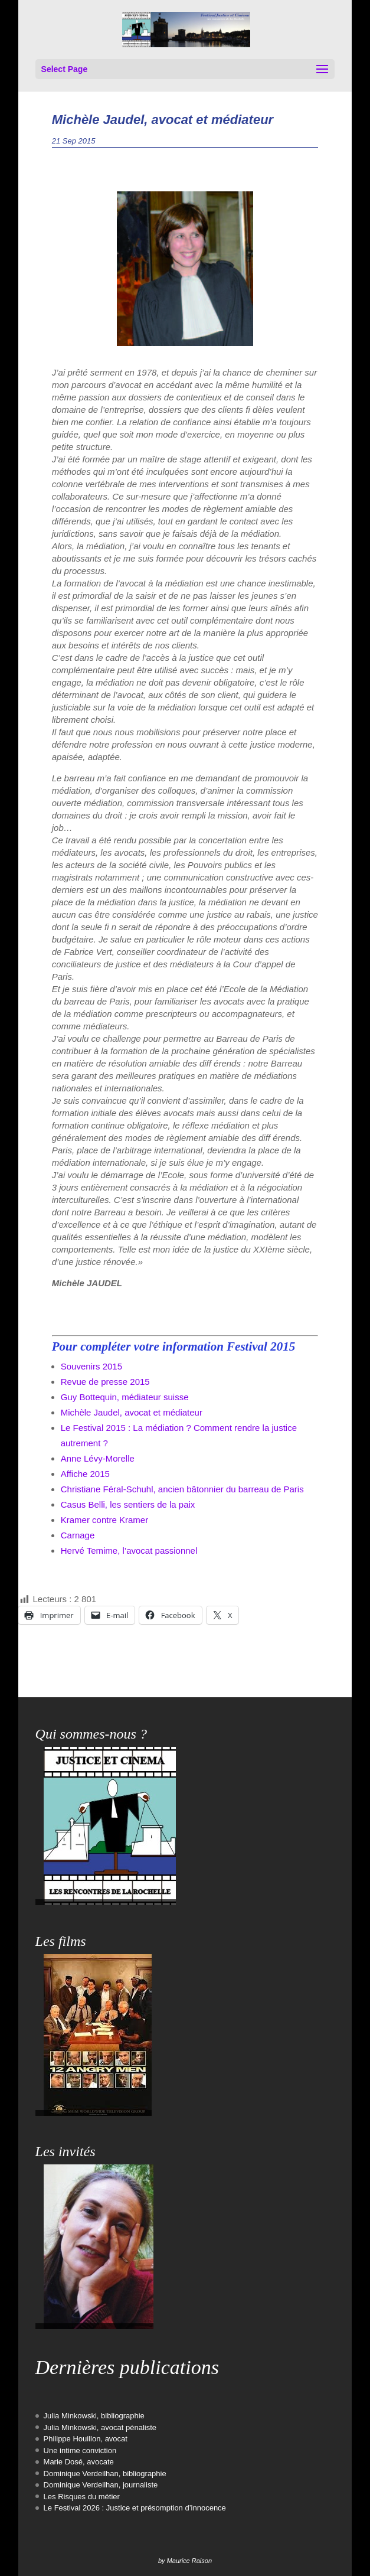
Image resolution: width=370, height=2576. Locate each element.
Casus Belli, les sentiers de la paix (128, 1504)
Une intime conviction (80, 2450)
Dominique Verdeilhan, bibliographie (105, 2473)
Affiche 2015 (85, 1474)
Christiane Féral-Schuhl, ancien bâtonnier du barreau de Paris (182, 1489)
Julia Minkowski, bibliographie (94, 2415)
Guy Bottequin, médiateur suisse (125, 1397)
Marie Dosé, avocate (79, 2461)
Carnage (78, 1535)
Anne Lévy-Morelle (98, 1458)
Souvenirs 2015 (91, 1366)
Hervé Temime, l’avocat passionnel (129, 1550)
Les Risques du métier (82, 2496)
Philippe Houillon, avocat (85, 2438)
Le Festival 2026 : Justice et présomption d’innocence (135, 2507)
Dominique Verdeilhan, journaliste (101, 2484)
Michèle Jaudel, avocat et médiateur (131, 1412)
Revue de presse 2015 (105, 1382)
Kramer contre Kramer (104, 1520)
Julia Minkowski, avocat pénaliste (100, 2427)
